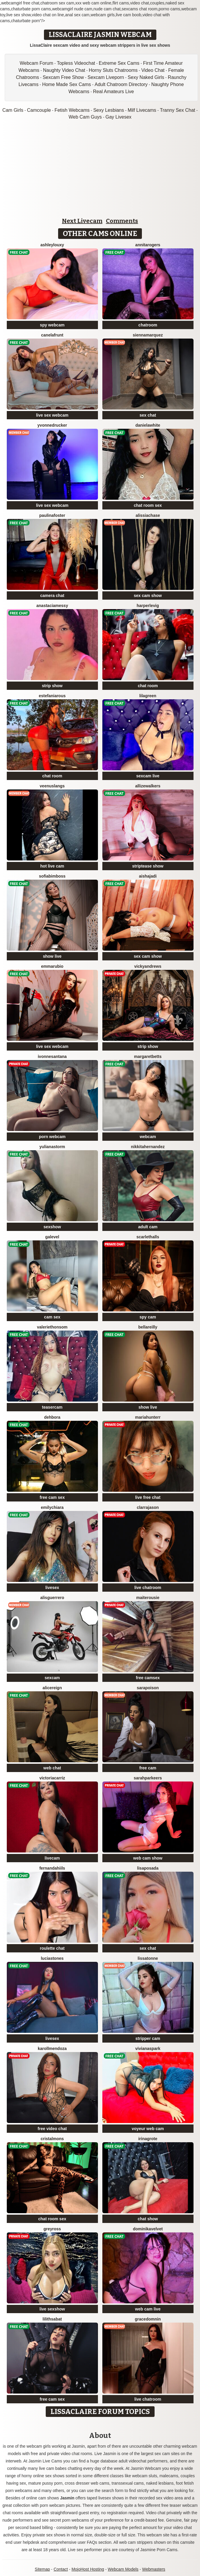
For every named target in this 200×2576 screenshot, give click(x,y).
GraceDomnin (148, 2319)
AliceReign (52, 1687)
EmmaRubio (52, 966)
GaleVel (52, 1236)
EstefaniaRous (52, 695)
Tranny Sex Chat (177, 110)
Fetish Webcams (72, 110)
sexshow (52, 1226)
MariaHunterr (147, 1417)
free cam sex (52, 1497)
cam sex (52, 1317)
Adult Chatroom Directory (121, 84)
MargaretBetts (147, 1056)
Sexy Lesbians (108, 110)
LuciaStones (52, 1958)
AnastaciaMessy (52, 605)
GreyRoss (52, 2229)
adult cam (147, 1226)
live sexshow (52, 2309)
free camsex (148, 1677)
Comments (122, 220)
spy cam (148, 1317)
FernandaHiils (52, 1868)
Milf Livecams (142, 110)
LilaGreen (147, 695)
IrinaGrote (148, 2138)
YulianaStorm (52, 1146)
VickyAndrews (147, 966)
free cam (147, 1768)
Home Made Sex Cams (66, 84)
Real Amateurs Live (113, 91)
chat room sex (148, 505)
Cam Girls (12, 110)
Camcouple (39, 110)
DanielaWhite (147, 425)
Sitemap (42, 2569)
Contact (61, 2569)
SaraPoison (148, 1687)
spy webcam (52, 325)
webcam (148, 1136)
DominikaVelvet (148, 2229)
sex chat (148, 415)
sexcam (52, 1677)
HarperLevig (148, 605)
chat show (148, 2218)
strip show (52, 685)
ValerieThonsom (52, 1327)
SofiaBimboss (52, 876)
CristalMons (52, 2138)
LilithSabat (52, 2319)
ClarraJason (148, 1507)
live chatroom (147, 1587)
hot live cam (52, 866)
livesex (52, 1587)
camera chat (52, 595)
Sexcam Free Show (63, 77)
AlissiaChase (148, 515)
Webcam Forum (36, 63)
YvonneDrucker (52, 425)
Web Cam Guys (85, 116)
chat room (148, 685)
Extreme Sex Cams (119, 63)
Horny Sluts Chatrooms (113, 70)
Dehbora (52, 1417)
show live (52, 956)
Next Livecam (82, 220)
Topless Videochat (76, 63)
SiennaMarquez (148, 335)
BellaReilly (148, 1327)
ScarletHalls (147, 1236)
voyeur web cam (148, 2128)
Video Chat (153, 70)
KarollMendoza (52, 2048)
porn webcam (52, 1136)
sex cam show (148, 595)
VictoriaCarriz (52, 1778)
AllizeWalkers (147, 786)
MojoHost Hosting (87, 2569)
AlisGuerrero (52, 1597)
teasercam (52, 1407)
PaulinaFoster (52, 515)
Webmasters (153, 2569)
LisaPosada (147, 1868)
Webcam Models (123, 2569)
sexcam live (148, 776)
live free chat (147, 1497)
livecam (52, 1858)
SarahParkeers (148, 1778)
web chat (52, 1768)
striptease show (147, 866)
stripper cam (147, 2038)
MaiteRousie (148, 1597)
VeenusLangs (52, 786)
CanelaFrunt (52, 335)
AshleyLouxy (52, 244)
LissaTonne (147, 1958)
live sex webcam (52, 415)
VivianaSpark (147, 2048)
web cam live (147, 2309)
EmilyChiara (52, 1507)
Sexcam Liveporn (106, 77)
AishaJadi (148, 876)
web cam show (148, 1858)
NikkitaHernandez (148, 1146)
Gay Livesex (119, 116)
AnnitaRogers (147, 244)
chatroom (147, 325)
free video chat (52, 2128)
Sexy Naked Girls (146, 77)
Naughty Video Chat (64, 70)
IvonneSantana (52, 1056)
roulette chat (52, 1948)
